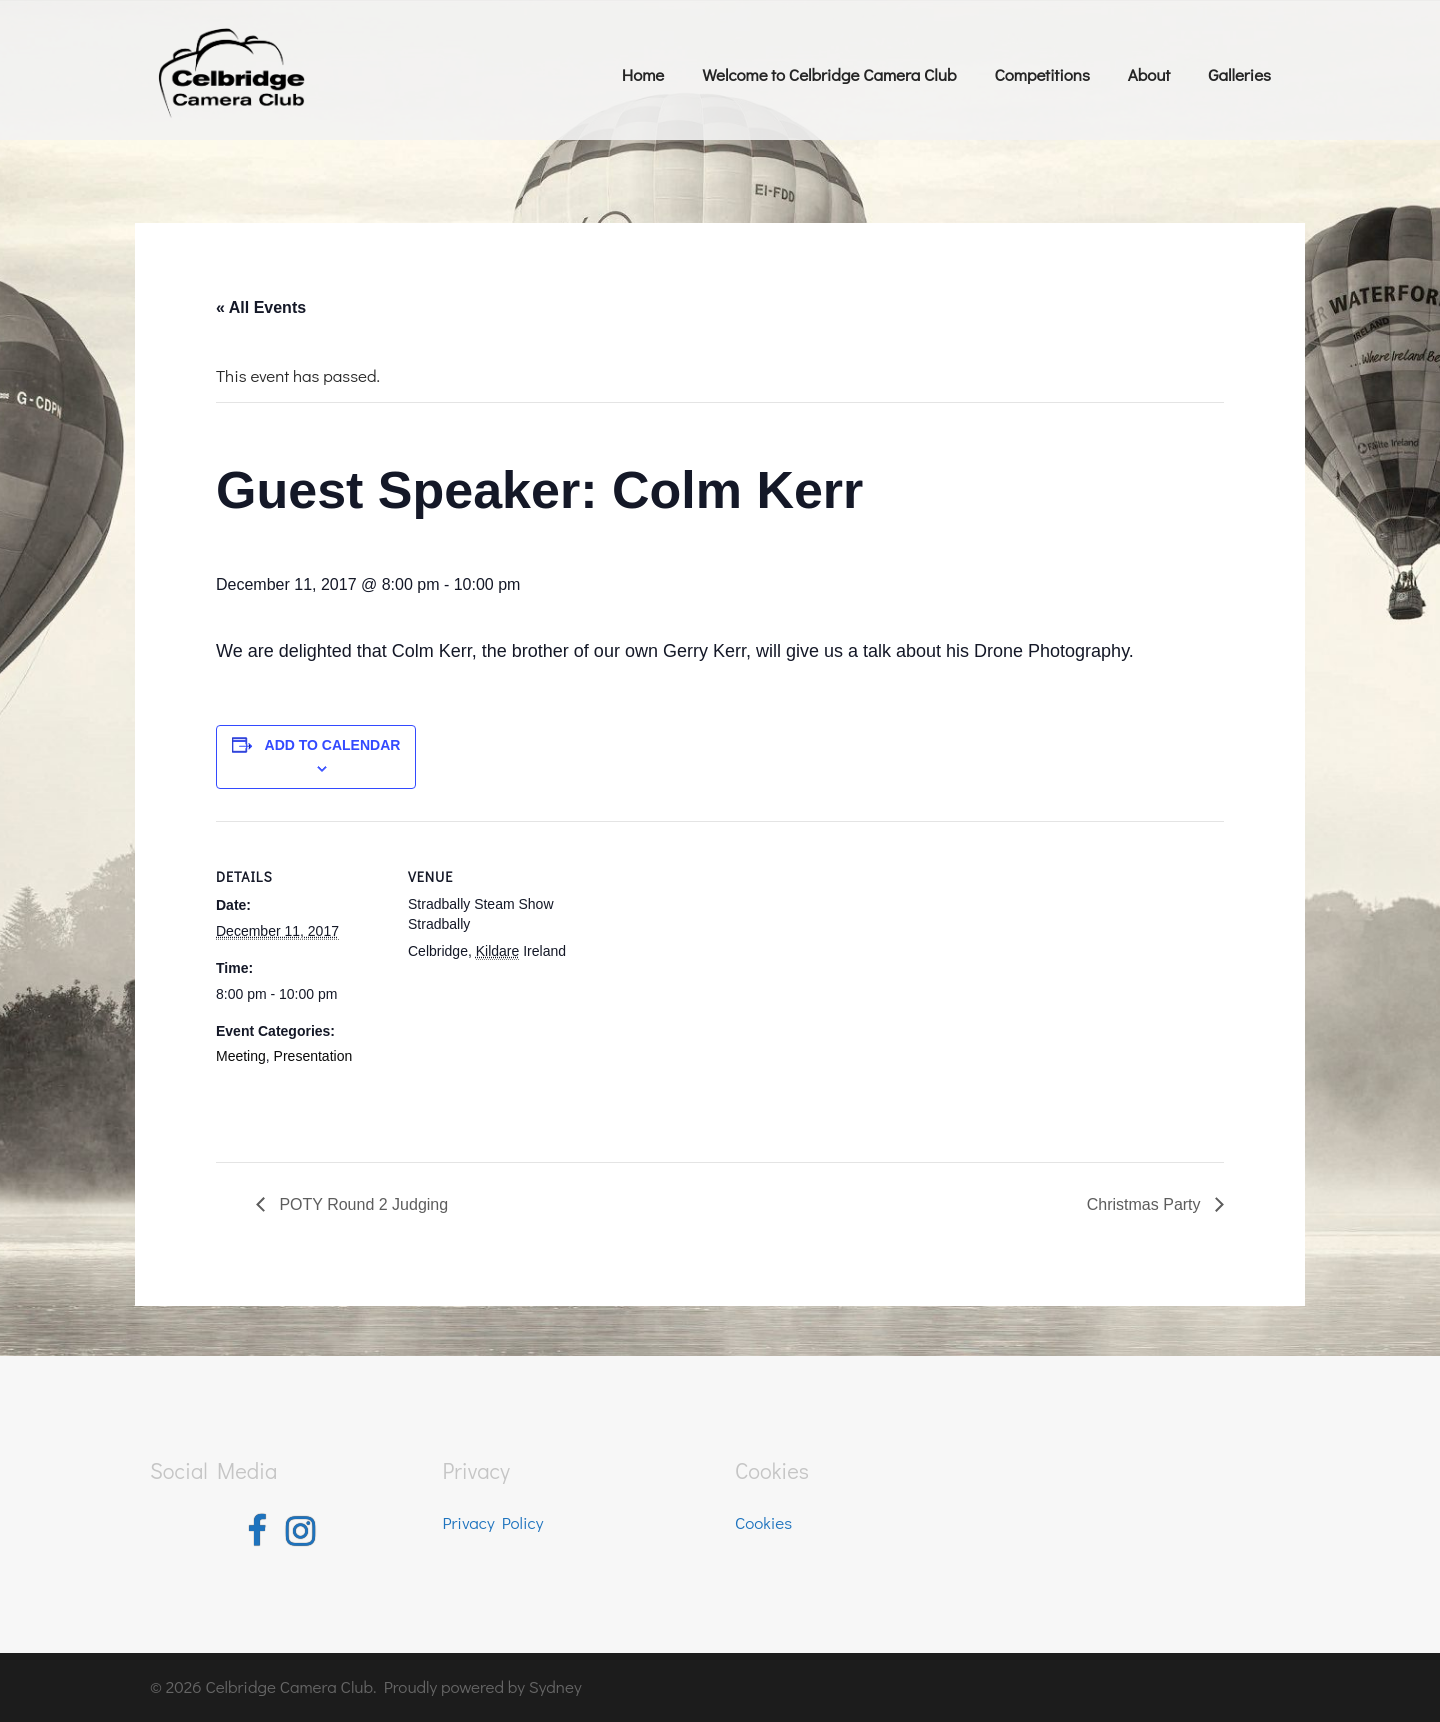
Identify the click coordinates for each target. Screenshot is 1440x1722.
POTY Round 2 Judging (361, 1204)
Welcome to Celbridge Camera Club (829, 74)
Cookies (763, 1522)
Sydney (555, 1686)
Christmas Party (1146, 1204)
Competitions (1041, 74)
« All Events (261, 307)
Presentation (313, 1056)
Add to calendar (333, 745)
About (1149, 74)
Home (643, 74)
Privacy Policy (493, 1522)
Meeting (241, 1056)
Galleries (1239, 74)
